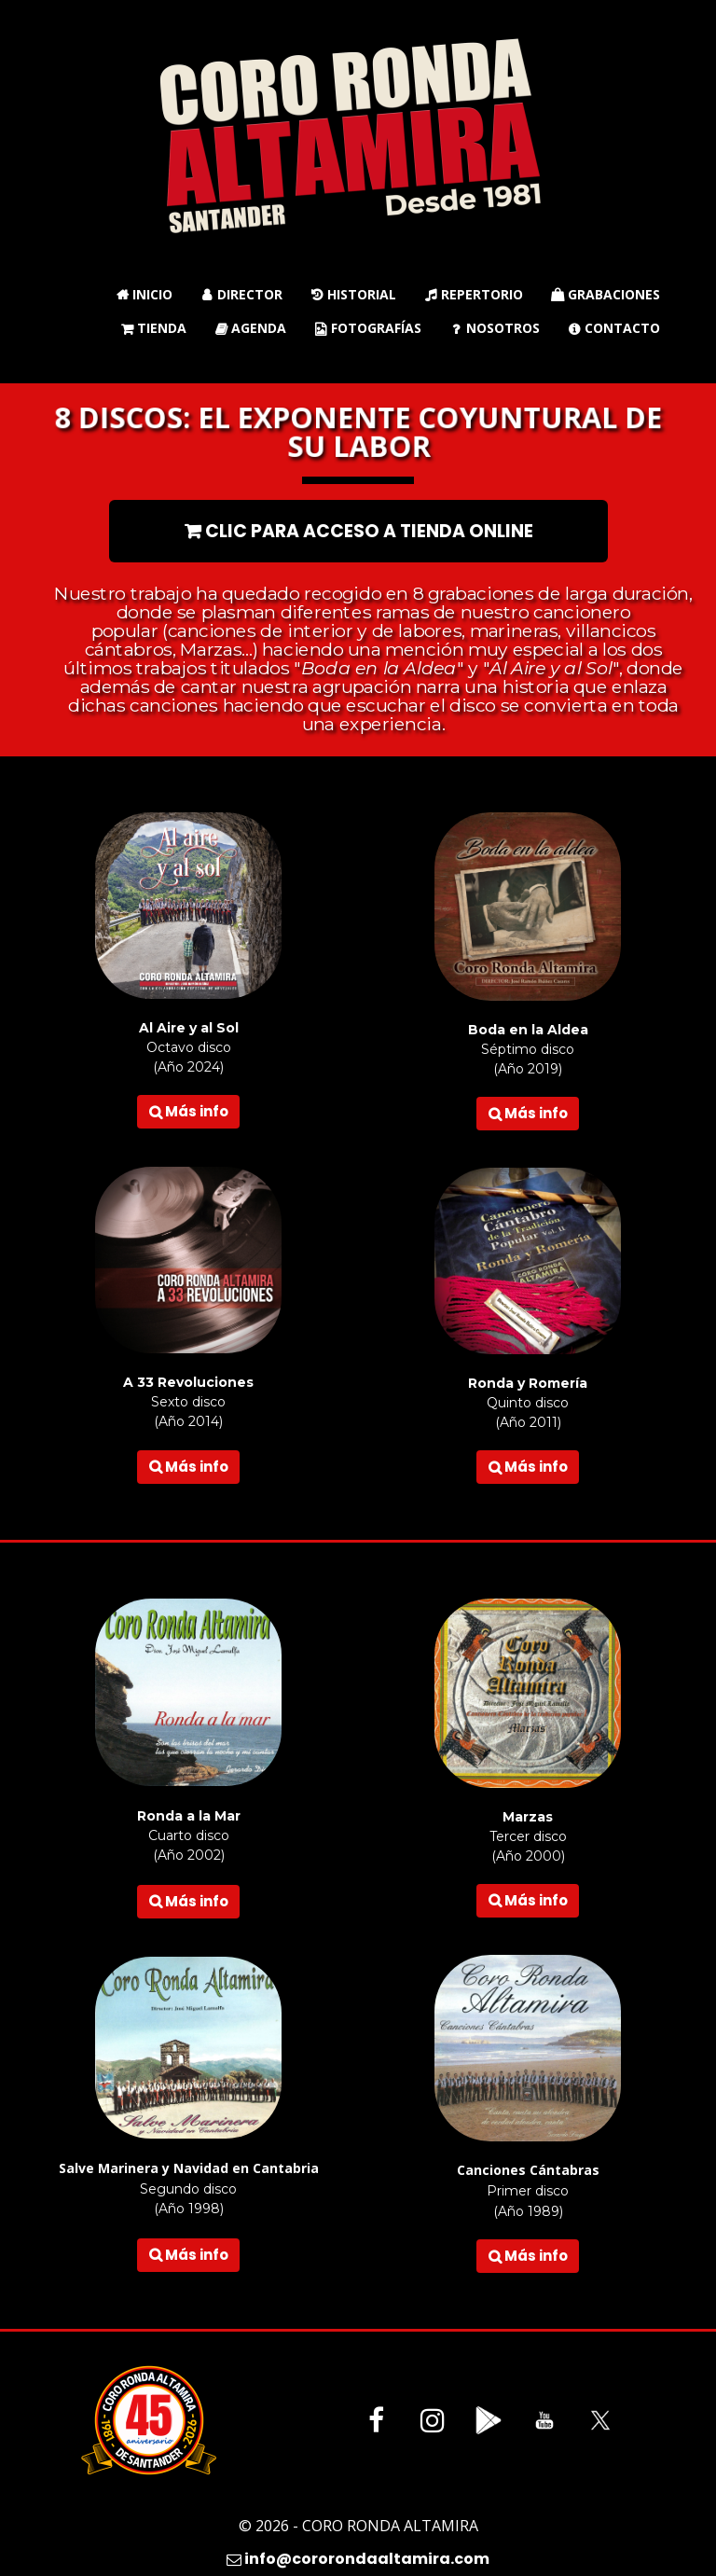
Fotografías (367, 328)
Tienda (153, 328)
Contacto (614, 328)
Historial (353, 294)
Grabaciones (605, 294)
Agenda (250, 328)
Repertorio (473, 294)
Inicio (144, 294)
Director (241, 294)
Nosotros (494, 328)
